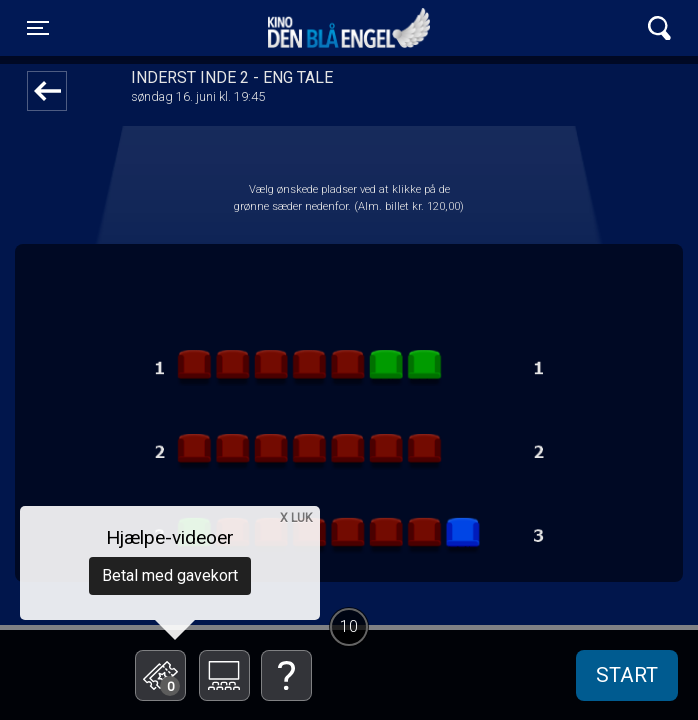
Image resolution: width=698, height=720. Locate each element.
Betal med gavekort (170, 575)
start (627, 675)
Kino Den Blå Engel (349, 28)
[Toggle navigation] (38, 28)
